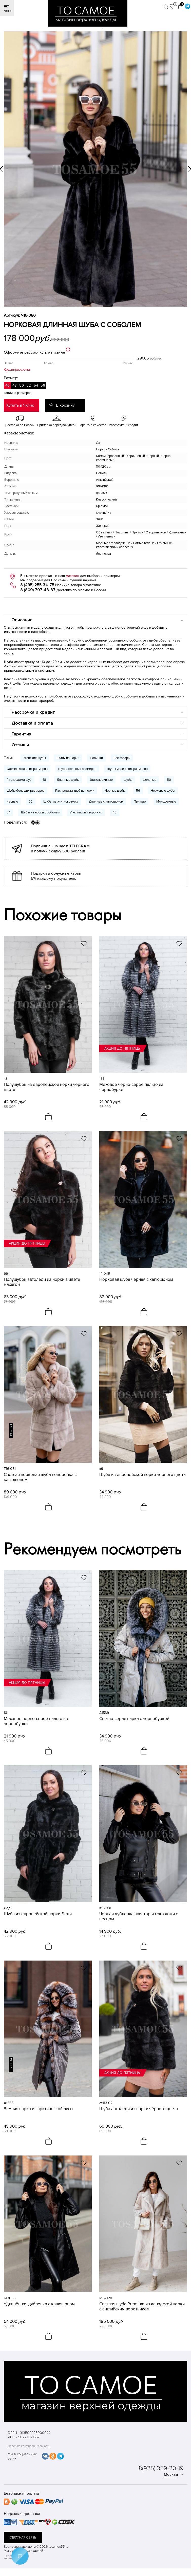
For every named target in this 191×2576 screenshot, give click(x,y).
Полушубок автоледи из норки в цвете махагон (42, 1282)
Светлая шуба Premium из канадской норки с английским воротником (142, 2307)
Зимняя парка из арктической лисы (38, 2108)
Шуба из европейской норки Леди (38, 1913)
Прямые (140, 802)
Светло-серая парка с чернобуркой (134, 1718)
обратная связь (23, 2537)
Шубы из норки (67, 758)
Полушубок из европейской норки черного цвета (46, 1087)
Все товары (121, 758)
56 (138, 791)
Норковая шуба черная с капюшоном (136, 1279)
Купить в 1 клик (20, 405)
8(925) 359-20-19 (161, 2468)
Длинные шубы (68, 780)
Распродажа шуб (19, 780)
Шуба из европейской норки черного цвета (142, 1474)
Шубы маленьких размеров (127, 769)
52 (31, 802)
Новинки (96, 758)
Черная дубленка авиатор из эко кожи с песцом (138, 1916)
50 (169, 780)
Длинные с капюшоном (106, 802)
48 (44, 780)
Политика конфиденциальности (29, 2446)
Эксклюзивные (101, 780)
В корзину (65, 405)
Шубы (127, 780)
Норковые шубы (163, 791)
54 (8, 812)
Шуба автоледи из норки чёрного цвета (138, 2108)
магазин (72, 576)
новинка (11, 1430)
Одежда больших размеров (27, 769)
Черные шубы (115, 791)
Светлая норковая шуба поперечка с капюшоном (40, 1477)
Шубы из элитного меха (60, 802)
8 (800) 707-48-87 (37, 589)
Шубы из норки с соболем (40, 812)
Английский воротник (86, 812)
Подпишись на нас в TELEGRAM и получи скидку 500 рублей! (60, 849)
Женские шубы (34, 758)
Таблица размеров (17, 393)
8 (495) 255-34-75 (37, 584)
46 (115, 812)
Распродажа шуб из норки (74, 791)
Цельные (149, 780)
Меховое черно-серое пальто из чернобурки (131, 1087)
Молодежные (166, 802)
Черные (12, 802)
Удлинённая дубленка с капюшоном (39, 2304)
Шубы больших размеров (77, 769)
